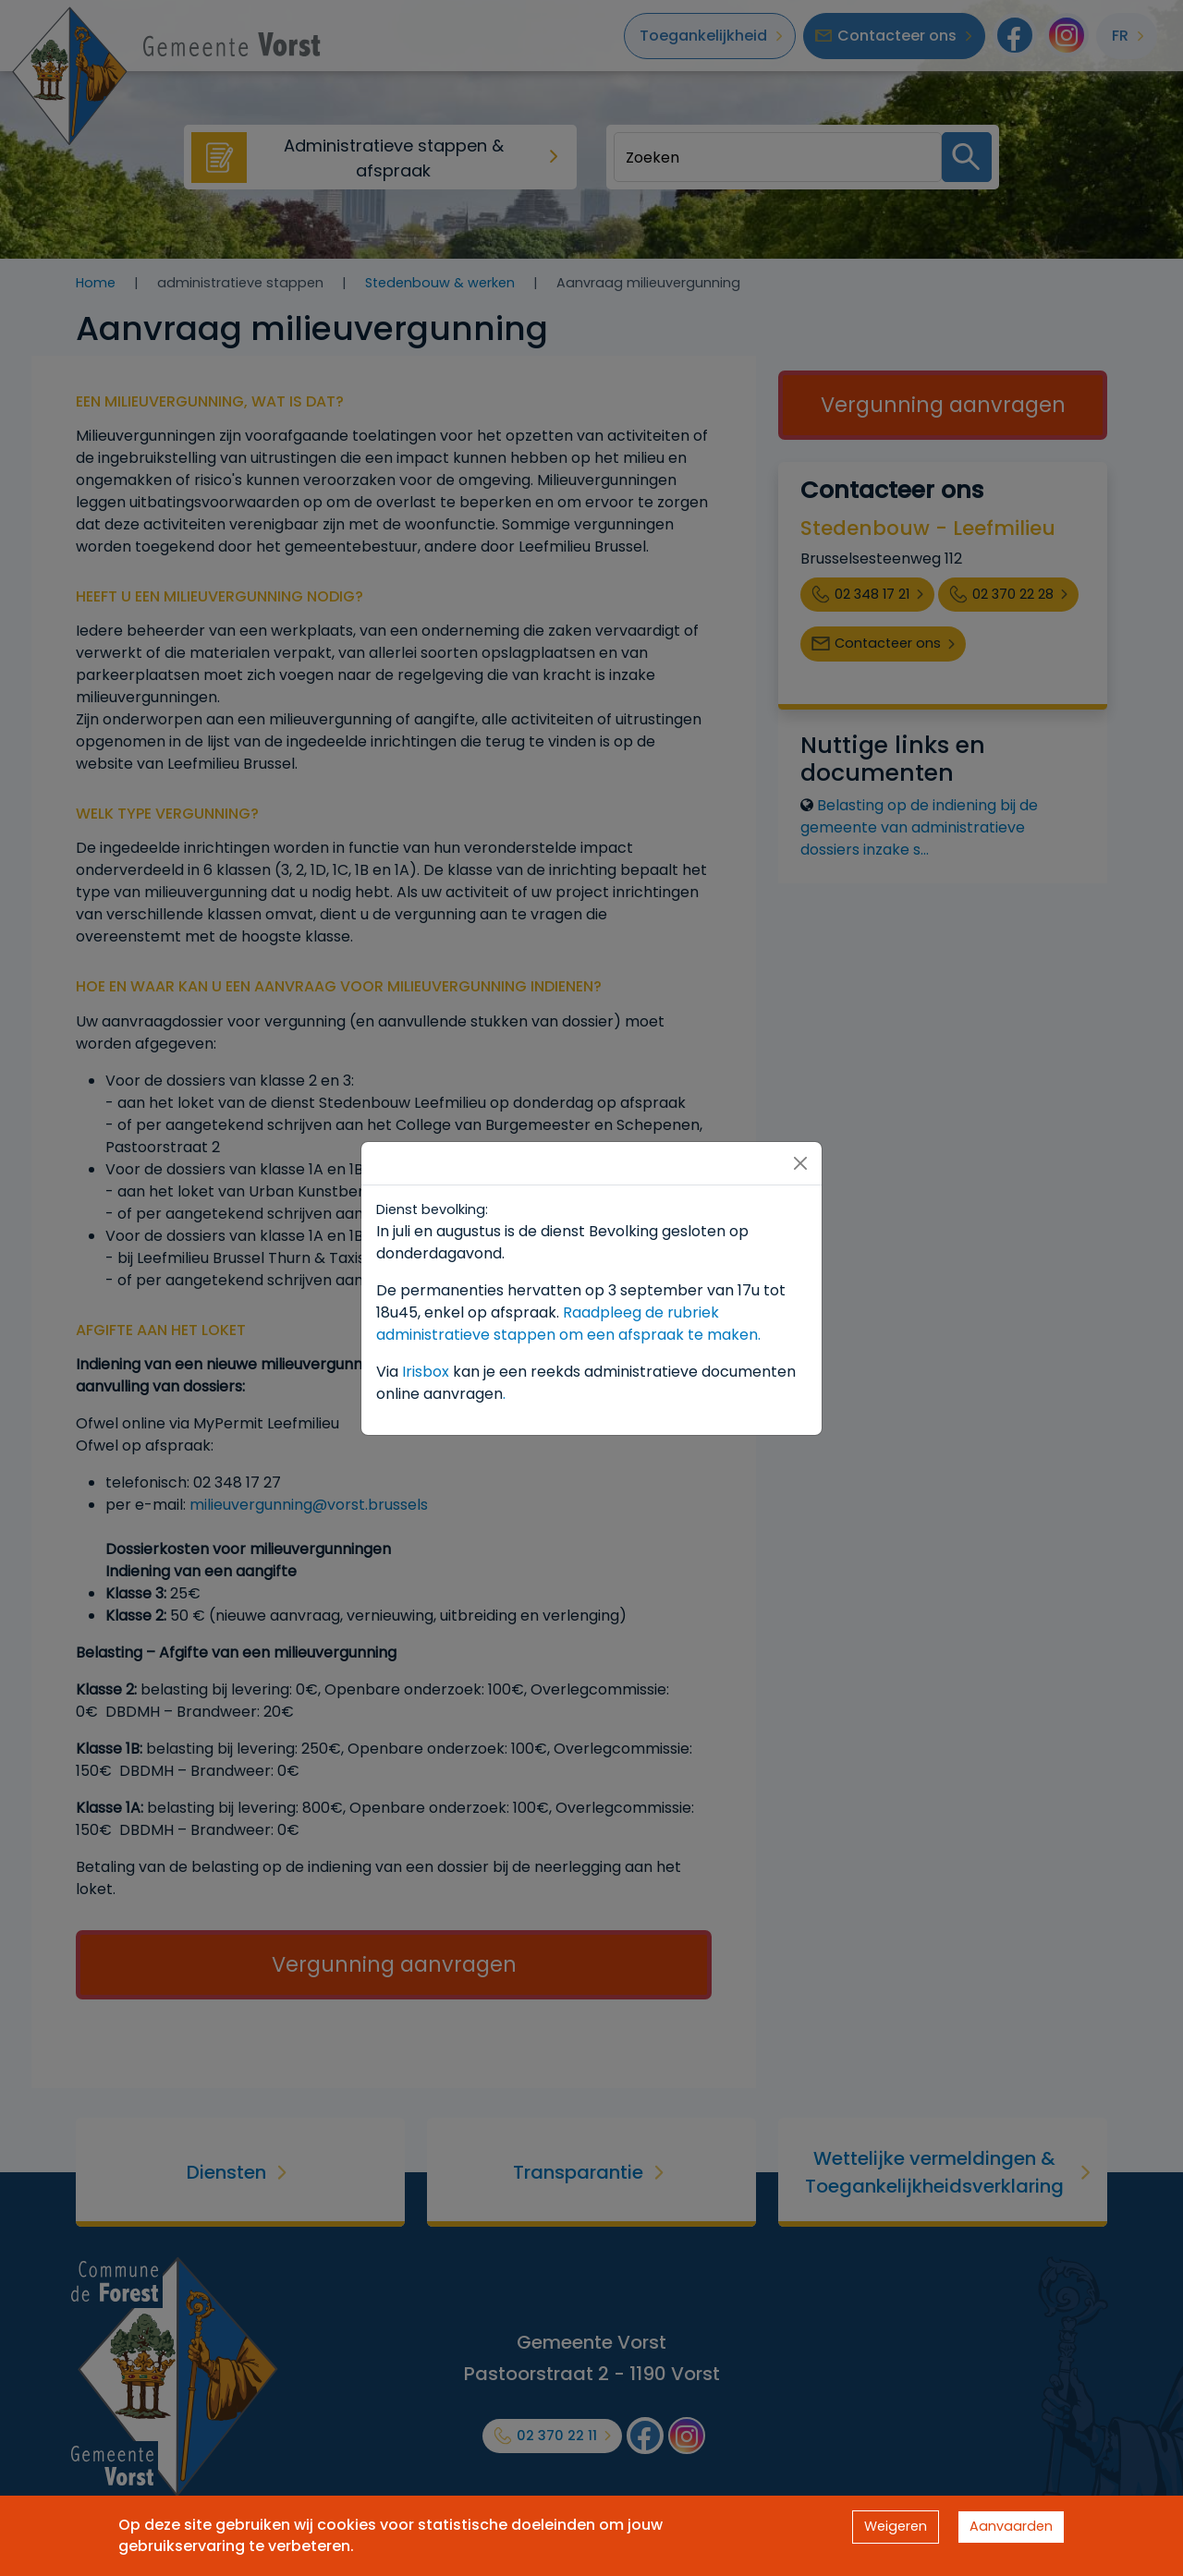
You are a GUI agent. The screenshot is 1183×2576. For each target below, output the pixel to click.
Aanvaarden (1011, 2526)
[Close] (800, 1163)
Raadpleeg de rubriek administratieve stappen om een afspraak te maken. (568, 1323)
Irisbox (425, 1371)
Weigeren (895, 2526)
